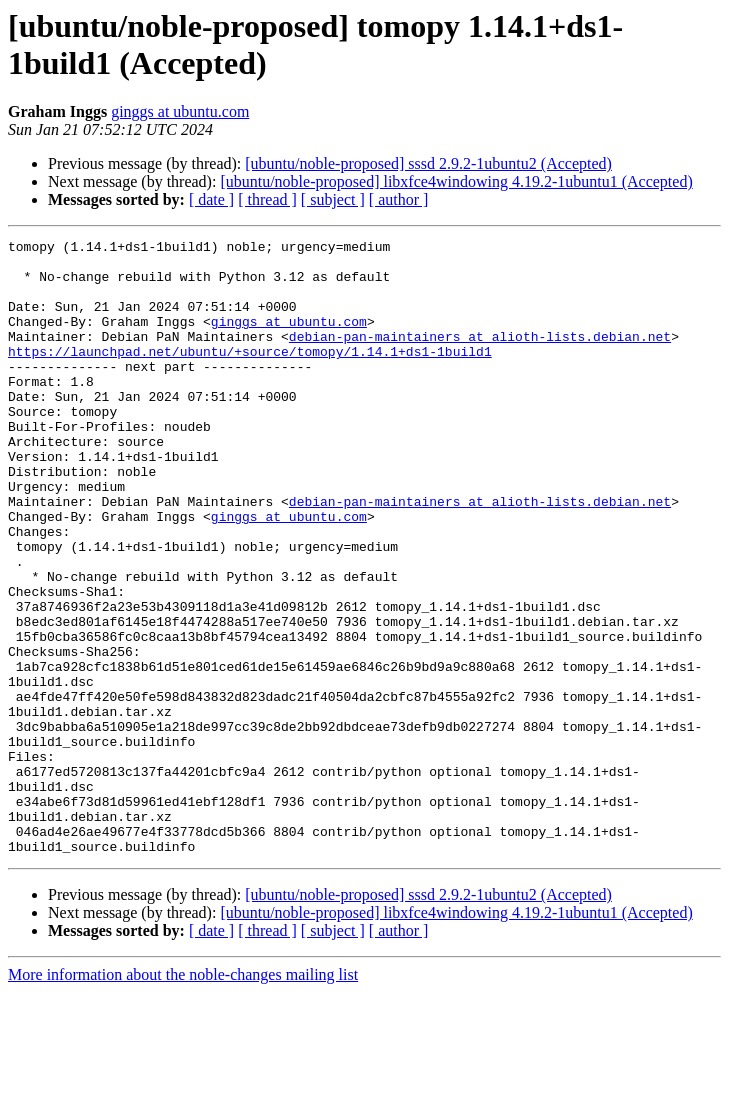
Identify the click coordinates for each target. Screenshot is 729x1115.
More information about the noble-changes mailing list (183, 1097)
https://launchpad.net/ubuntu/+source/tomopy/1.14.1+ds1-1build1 (250, 375)
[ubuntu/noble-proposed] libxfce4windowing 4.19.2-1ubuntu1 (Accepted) (456, 181)
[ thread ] (267, 199)
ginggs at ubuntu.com (180, 111)
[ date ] (211, 199)
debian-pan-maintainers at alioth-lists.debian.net (480, 357)
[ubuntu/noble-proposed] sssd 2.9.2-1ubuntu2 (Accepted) (428, 163)
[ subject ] (333, 199)
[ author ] (399, 199)
